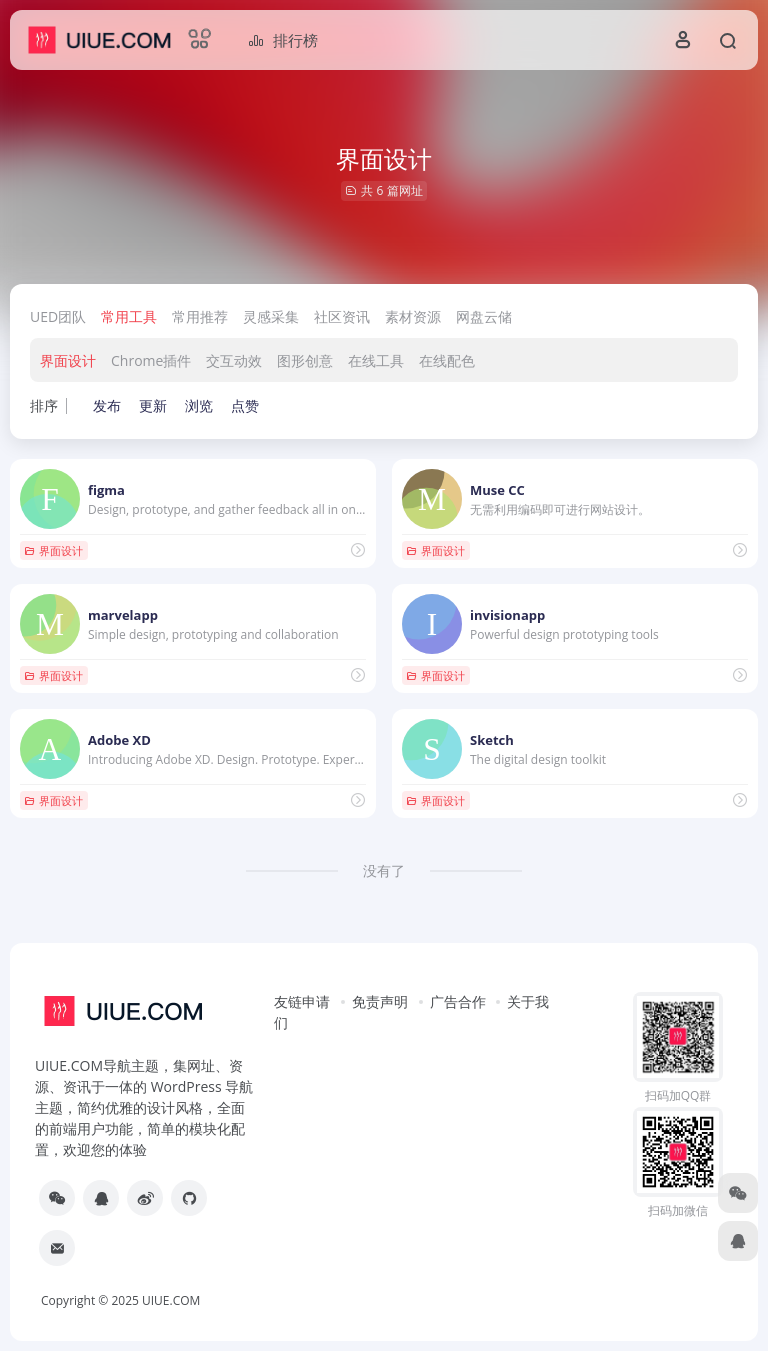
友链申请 (302, 1001)
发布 (107, 405)
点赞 (245, 405)
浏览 (199, 405)
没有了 (384, 870)
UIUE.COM (171, 1300)
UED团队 (58, 316)
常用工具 (129, 316)
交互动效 (234, 360)
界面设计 (68, 360)
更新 (153, 405)
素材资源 (413, 316)
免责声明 (380, 1001)
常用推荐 (200, 316)
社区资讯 (342, 316)
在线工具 (376, 360)
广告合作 (458, 1001)
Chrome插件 (151, 360)
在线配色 (447, 360)
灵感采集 (271, 316)
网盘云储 (484, 316)
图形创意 (305, 360)
